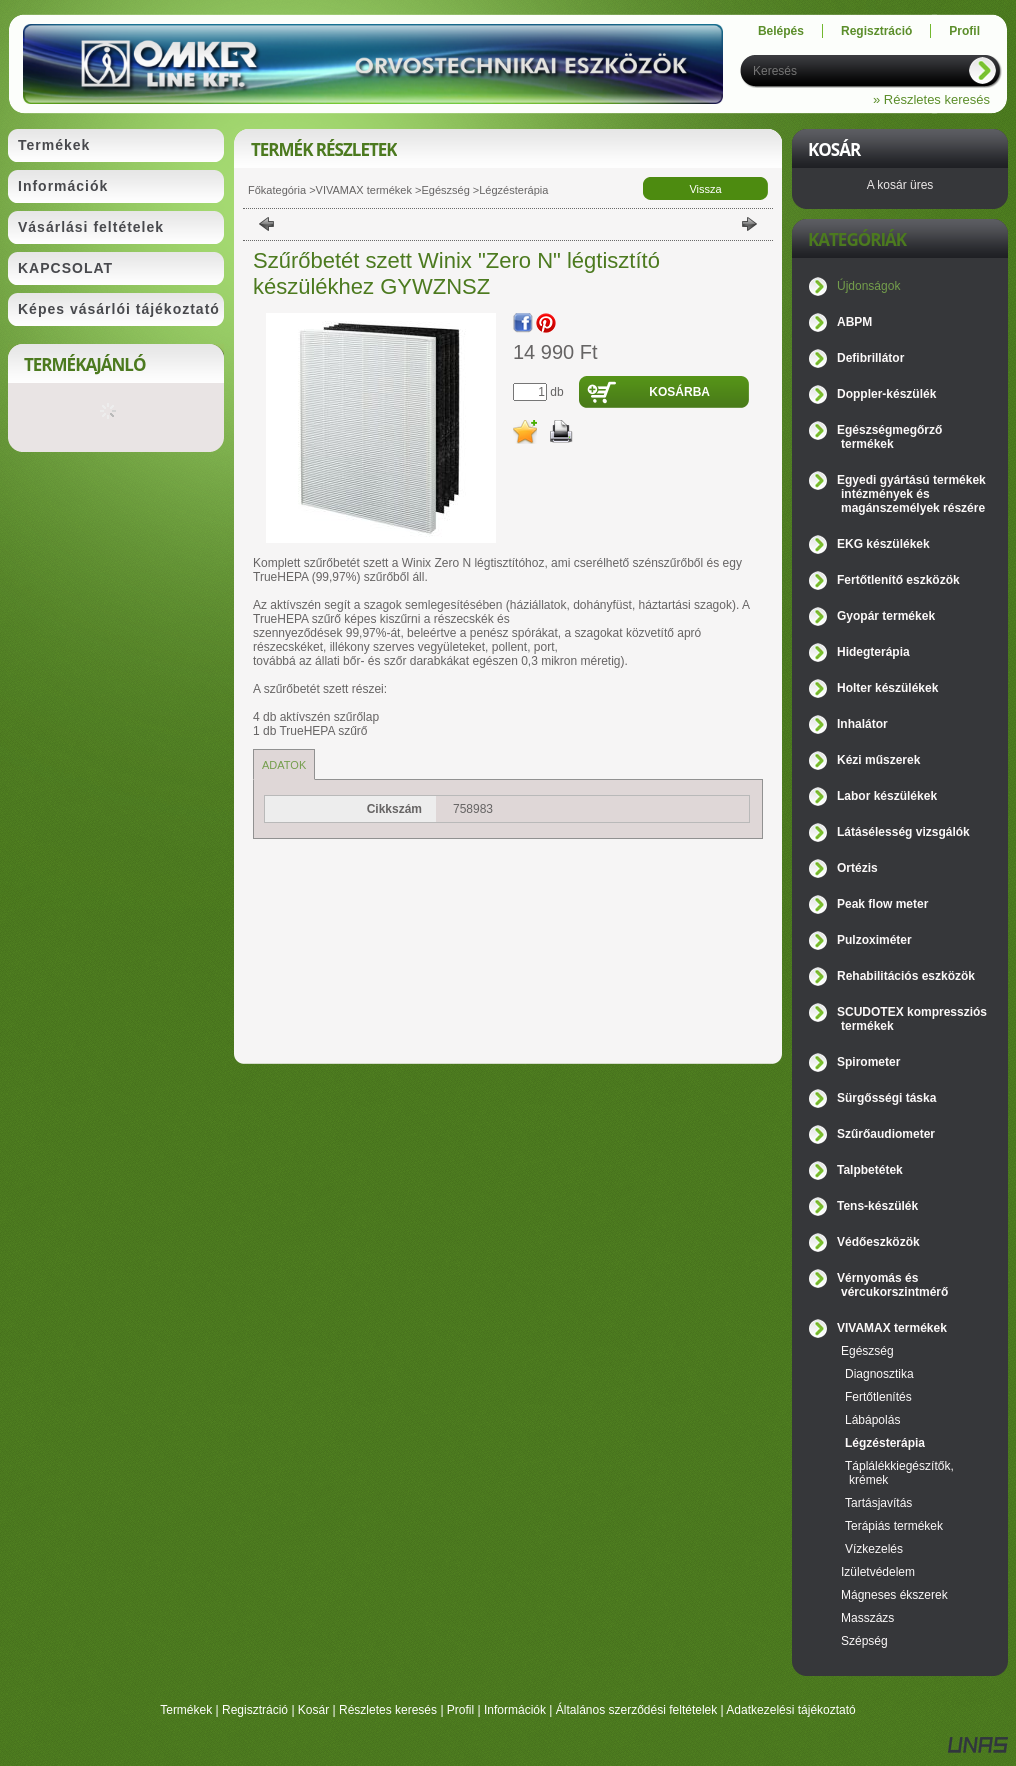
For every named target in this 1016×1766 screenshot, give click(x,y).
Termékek (186, 1710)
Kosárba (679, 392)
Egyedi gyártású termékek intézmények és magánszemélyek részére (911, 494)
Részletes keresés (388, 1710)
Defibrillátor (870, 358)
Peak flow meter (882, 904)
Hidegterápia (873, 652)
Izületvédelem (878, 1572)
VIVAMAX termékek (364, 190)
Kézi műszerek (878, 760)
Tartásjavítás (878, 1503)
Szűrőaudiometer (886, 1134)
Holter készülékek (887, 688)
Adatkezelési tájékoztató (790, 1710)
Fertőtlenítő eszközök (898, 580)
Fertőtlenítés (878, 1397)
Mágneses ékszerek (894, 1595)
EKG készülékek (883, 544)
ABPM (854, 322)
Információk (515, 1710)
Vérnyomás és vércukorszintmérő (892, 1285)
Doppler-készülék (886, 394)
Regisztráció (255, 1710)
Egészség (445, 190)
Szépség (864, 1641)
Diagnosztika (879, 1374)
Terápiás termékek (894, 1526)
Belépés (781, 31)
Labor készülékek (887, 796)
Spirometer (868, 1062)
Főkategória (277, 190)
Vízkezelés (874, 1549)
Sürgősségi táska (886, 1098)
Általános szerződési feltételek (636, 1710)
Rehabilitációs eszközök (906, 976)
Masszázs (867, 1618)
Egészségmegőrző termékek (889, 437)
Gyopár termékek (886, 616)
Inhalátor (862, 724)
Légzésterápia (513, 190)
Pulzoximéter (874, 940)
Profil (460, 1710)
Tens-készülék (877, 1206)
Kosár (313, 1710)
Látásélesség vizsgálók (903, 832)
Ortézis (857, 868)
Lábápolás (872, 1420)
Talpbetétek (870, 1170)
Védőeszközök (878, 1242)
